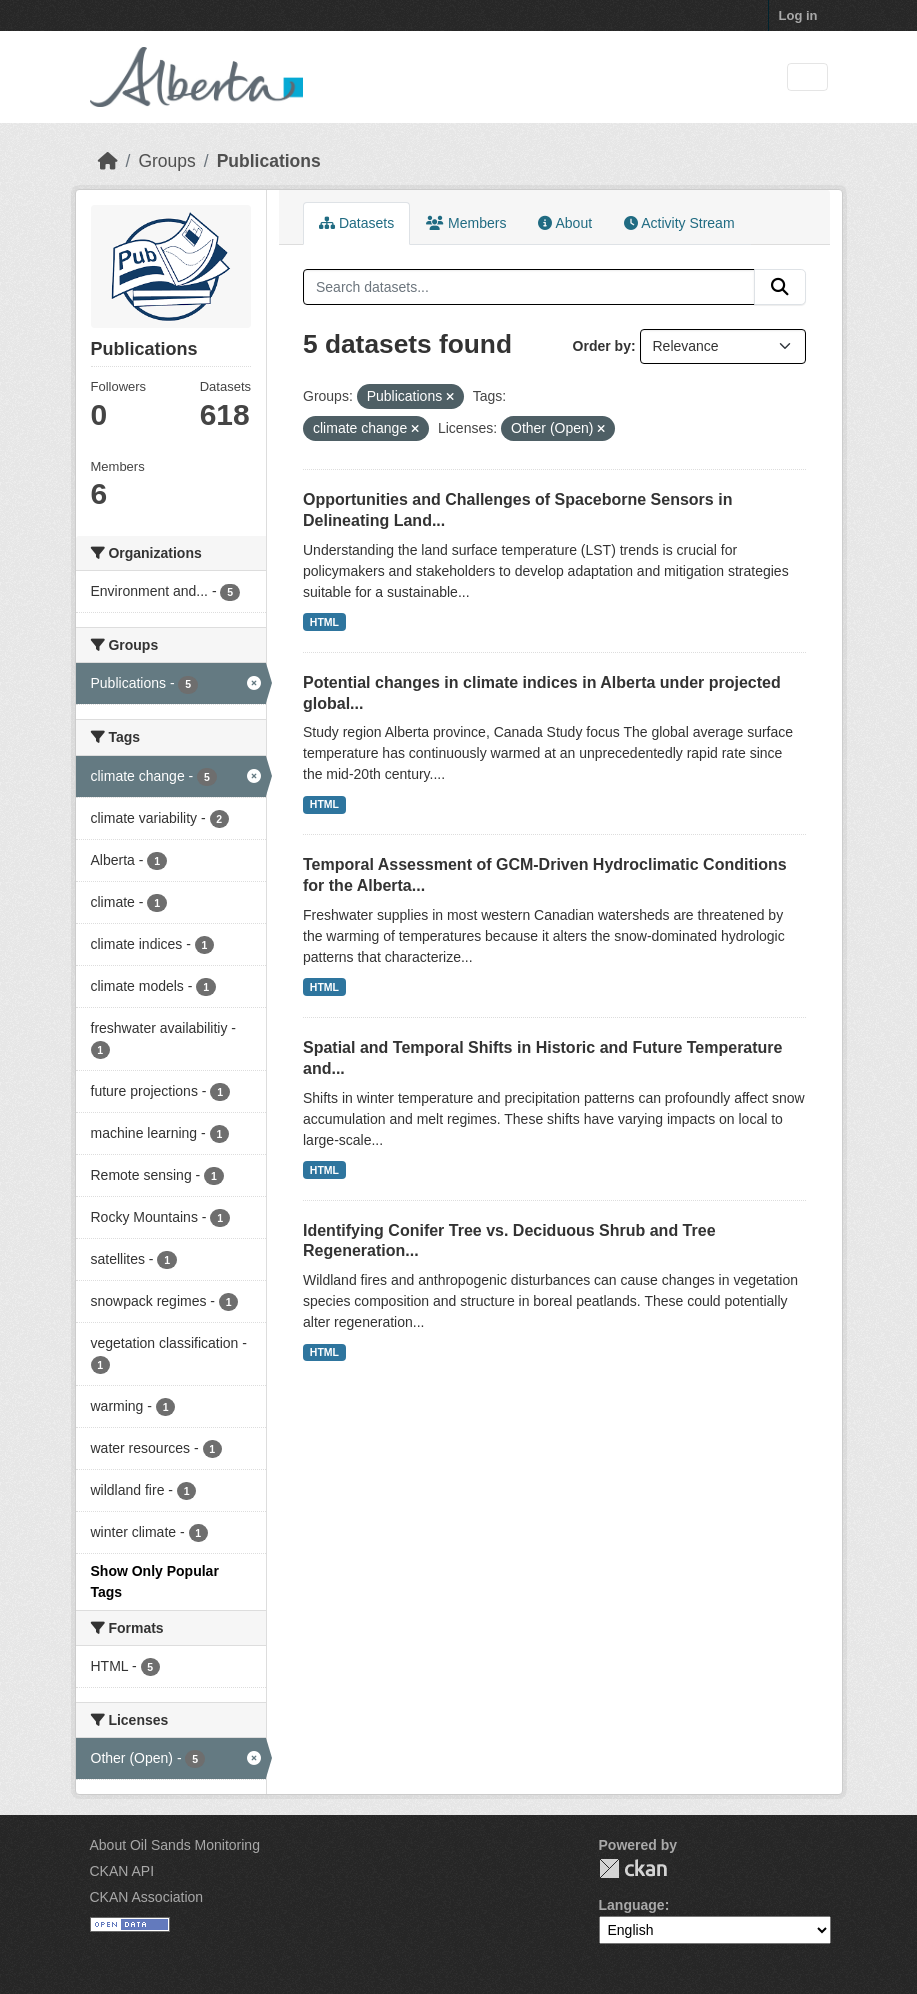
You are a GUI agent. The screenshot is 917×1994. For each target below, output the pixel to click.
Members (466, 223)
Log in (798, 15)
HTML (324, 622)
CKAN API (122, 1871)
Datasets (356, 223)
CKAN (633, 1868)
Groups (166, 161)
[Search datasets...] (529, 287)
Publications (269, 161)
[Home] (108, 161)
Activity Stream (679, 223)
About (565, 223)
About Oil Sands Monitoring (175, 1845)
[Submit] (780, 287)
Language (632, 1905)
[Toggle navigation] (807, 77)
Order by (602, 346)
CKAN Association (147, 1897)
